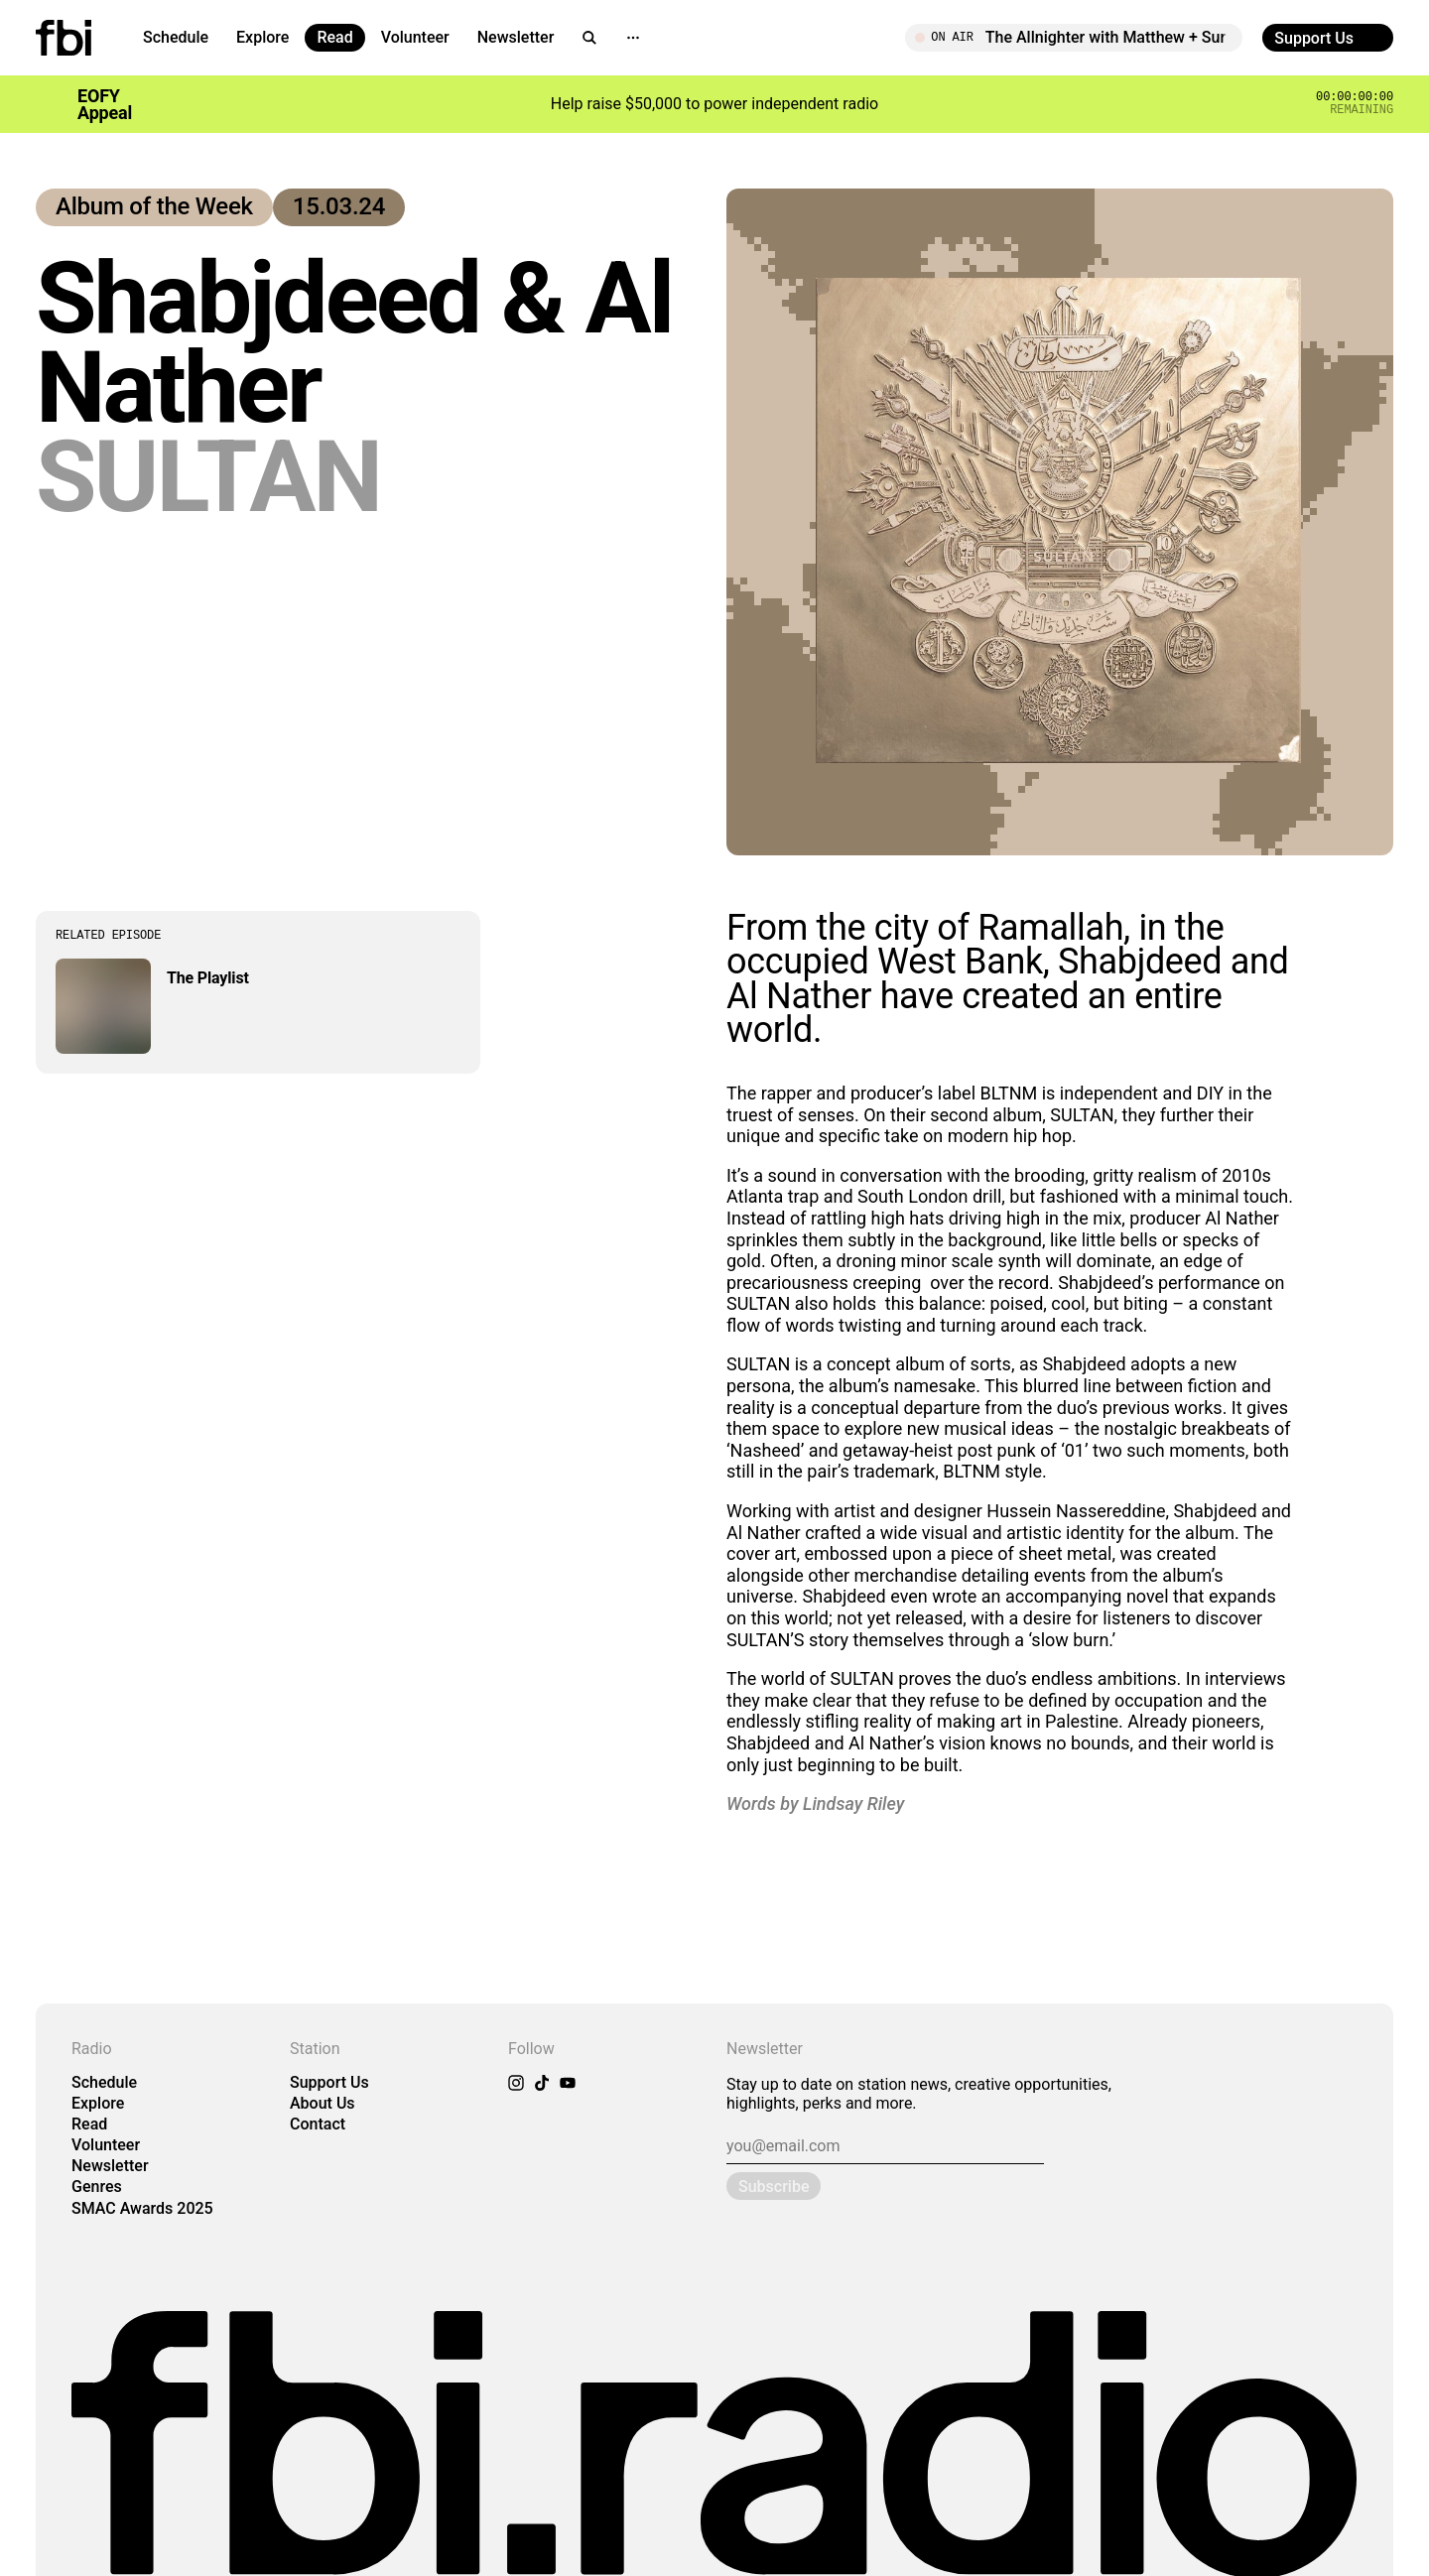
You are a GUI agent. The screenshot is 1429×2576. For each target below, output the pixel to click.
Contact (317, 2124)
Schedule (175, 37)
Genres (96, 2186)
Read (334, 37)
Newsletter (516, 37)
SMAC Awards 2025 (142, 2208)
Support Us (329, 2082)
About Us (322, 2103)
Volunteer (415, 37)
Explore (262, 37)
